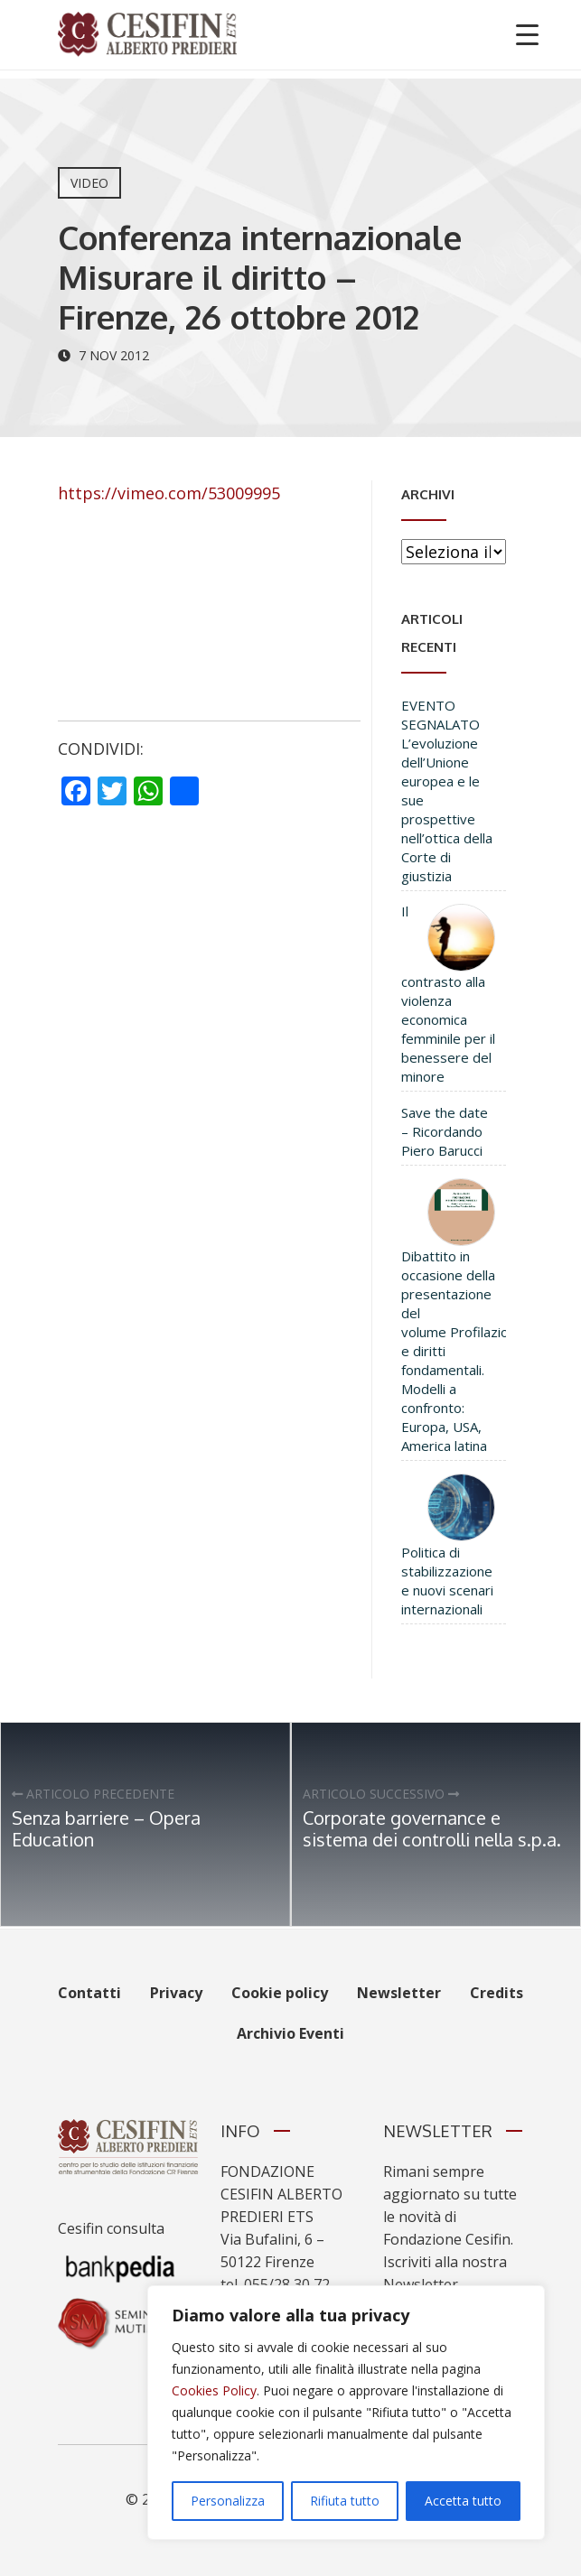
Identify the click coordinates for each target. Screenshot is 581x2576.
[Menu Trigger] (527, 34)
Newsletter (399, 1993)
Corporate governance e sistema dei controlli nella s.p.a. (432, 1828)
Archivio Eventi (290, 2033)
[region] (346, 2412)
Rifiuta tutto (345, 2500)
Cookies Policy (214, 2390)
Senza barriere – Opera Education (106, 1828)
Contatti (89, 1993)
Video (89, 182)
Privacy (176, 1993)
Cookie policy (279, 1993)
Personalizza (228, 2500)
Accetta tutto (463, 2500)
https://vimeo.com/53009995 (169, 493)
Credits (496, 1993)
